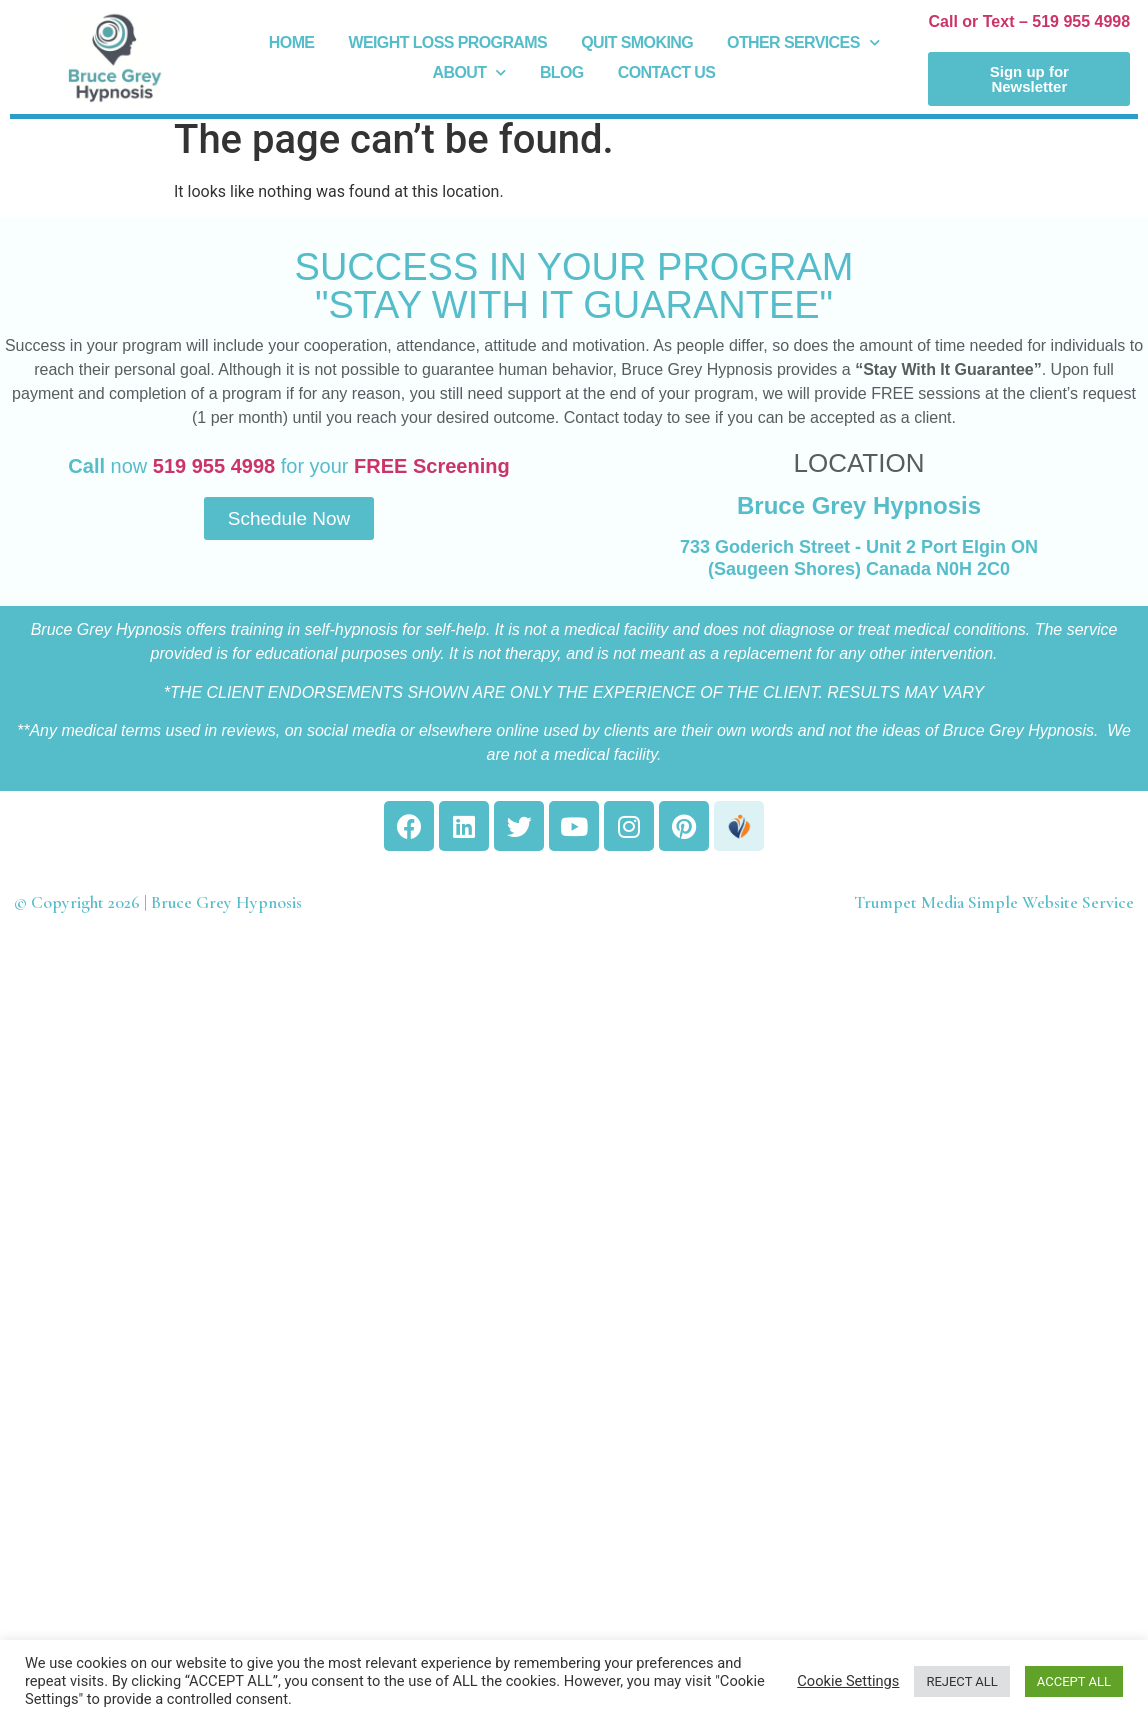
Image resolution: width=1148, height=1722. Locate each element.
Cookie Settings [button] (848, 1681)
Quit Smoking (637, 42)
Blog (562, 72)
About (469, 73)
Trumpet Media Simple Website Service (994, 902)
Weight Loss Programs (447, 42)
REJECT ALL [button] (961, 1681)
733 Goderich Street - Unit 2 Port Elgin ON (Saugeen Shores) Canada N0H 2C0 (859, 558)
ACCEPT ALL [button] (1074, 1681)
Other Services (803, 43)
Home (292, 42)
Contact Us (667, 72)
